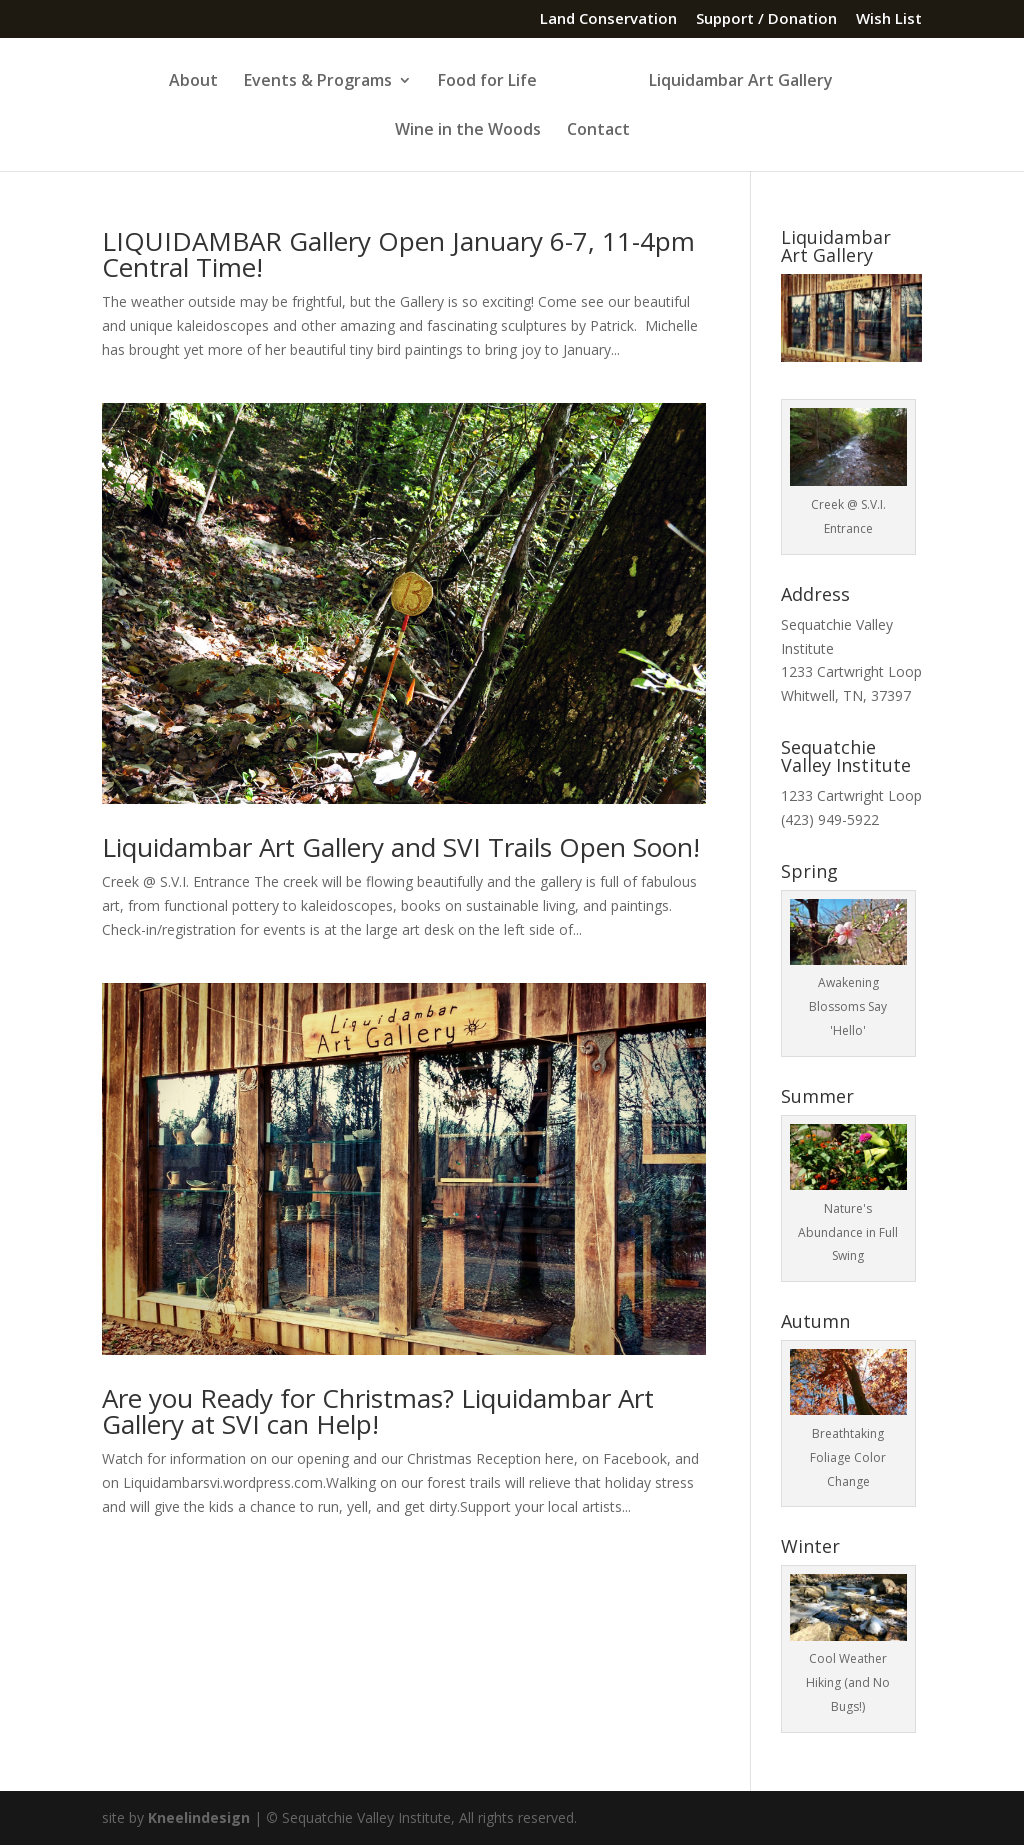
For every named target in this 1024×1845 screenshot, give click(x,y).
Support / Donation (766, 19)
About (193, 82)
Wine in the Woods (468, 131)
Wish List (889, 19)
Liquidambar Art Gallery (741, 82)
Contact (598, 131)
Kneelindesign (199, 1817)
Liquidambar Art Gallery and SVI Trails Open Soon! (401, 847)
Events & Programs (318, 82)
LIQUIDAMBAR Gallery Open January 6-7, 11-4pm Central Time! (398, 254)
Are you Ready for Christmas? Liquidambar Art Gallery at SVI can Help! (378, 1411)
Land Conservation (608, 19)
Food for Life (487, 82)
